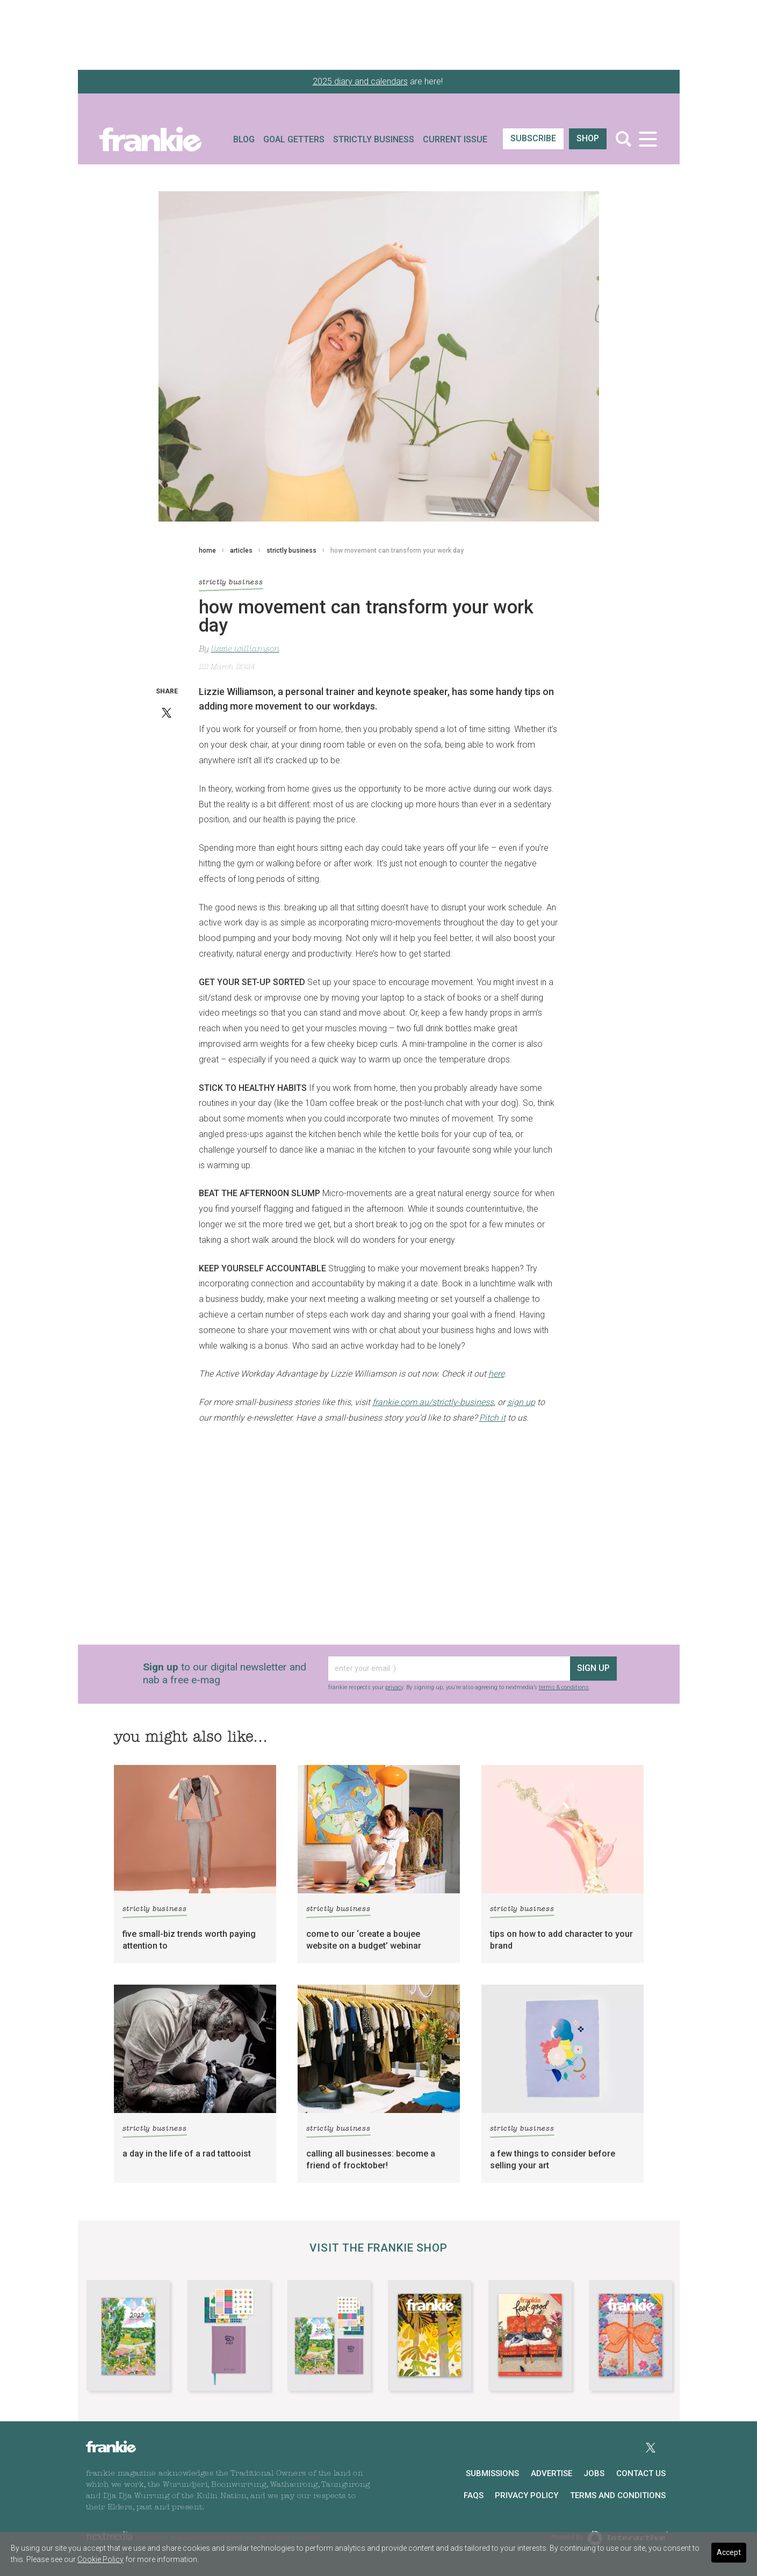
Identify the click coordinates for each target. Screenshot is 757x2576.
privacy (394, 1687)
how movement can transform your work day (397, 550)
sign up (593, 1668)
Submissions (492, 2473)
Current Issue (455, 139)
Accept (729, 2552)
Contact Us (641, 2473)
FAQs (474, 2495)
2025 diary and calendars (360, 81)
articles (241, 550)
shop (587, 138)
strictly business (291, 550)
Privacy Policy (526, 2495)
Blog (244, 139)
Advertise (551, 2473)
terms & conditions (564, 1687)
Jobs (593, 2473)
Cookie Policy (100, 2559)
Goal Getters (294, 139)
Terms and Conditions (618, 2495)
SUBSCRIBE (533, 138)
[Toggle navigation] (648, 139)
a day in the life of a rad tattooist (186, 2153)
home (207, 550)
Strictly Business (373, 139)
